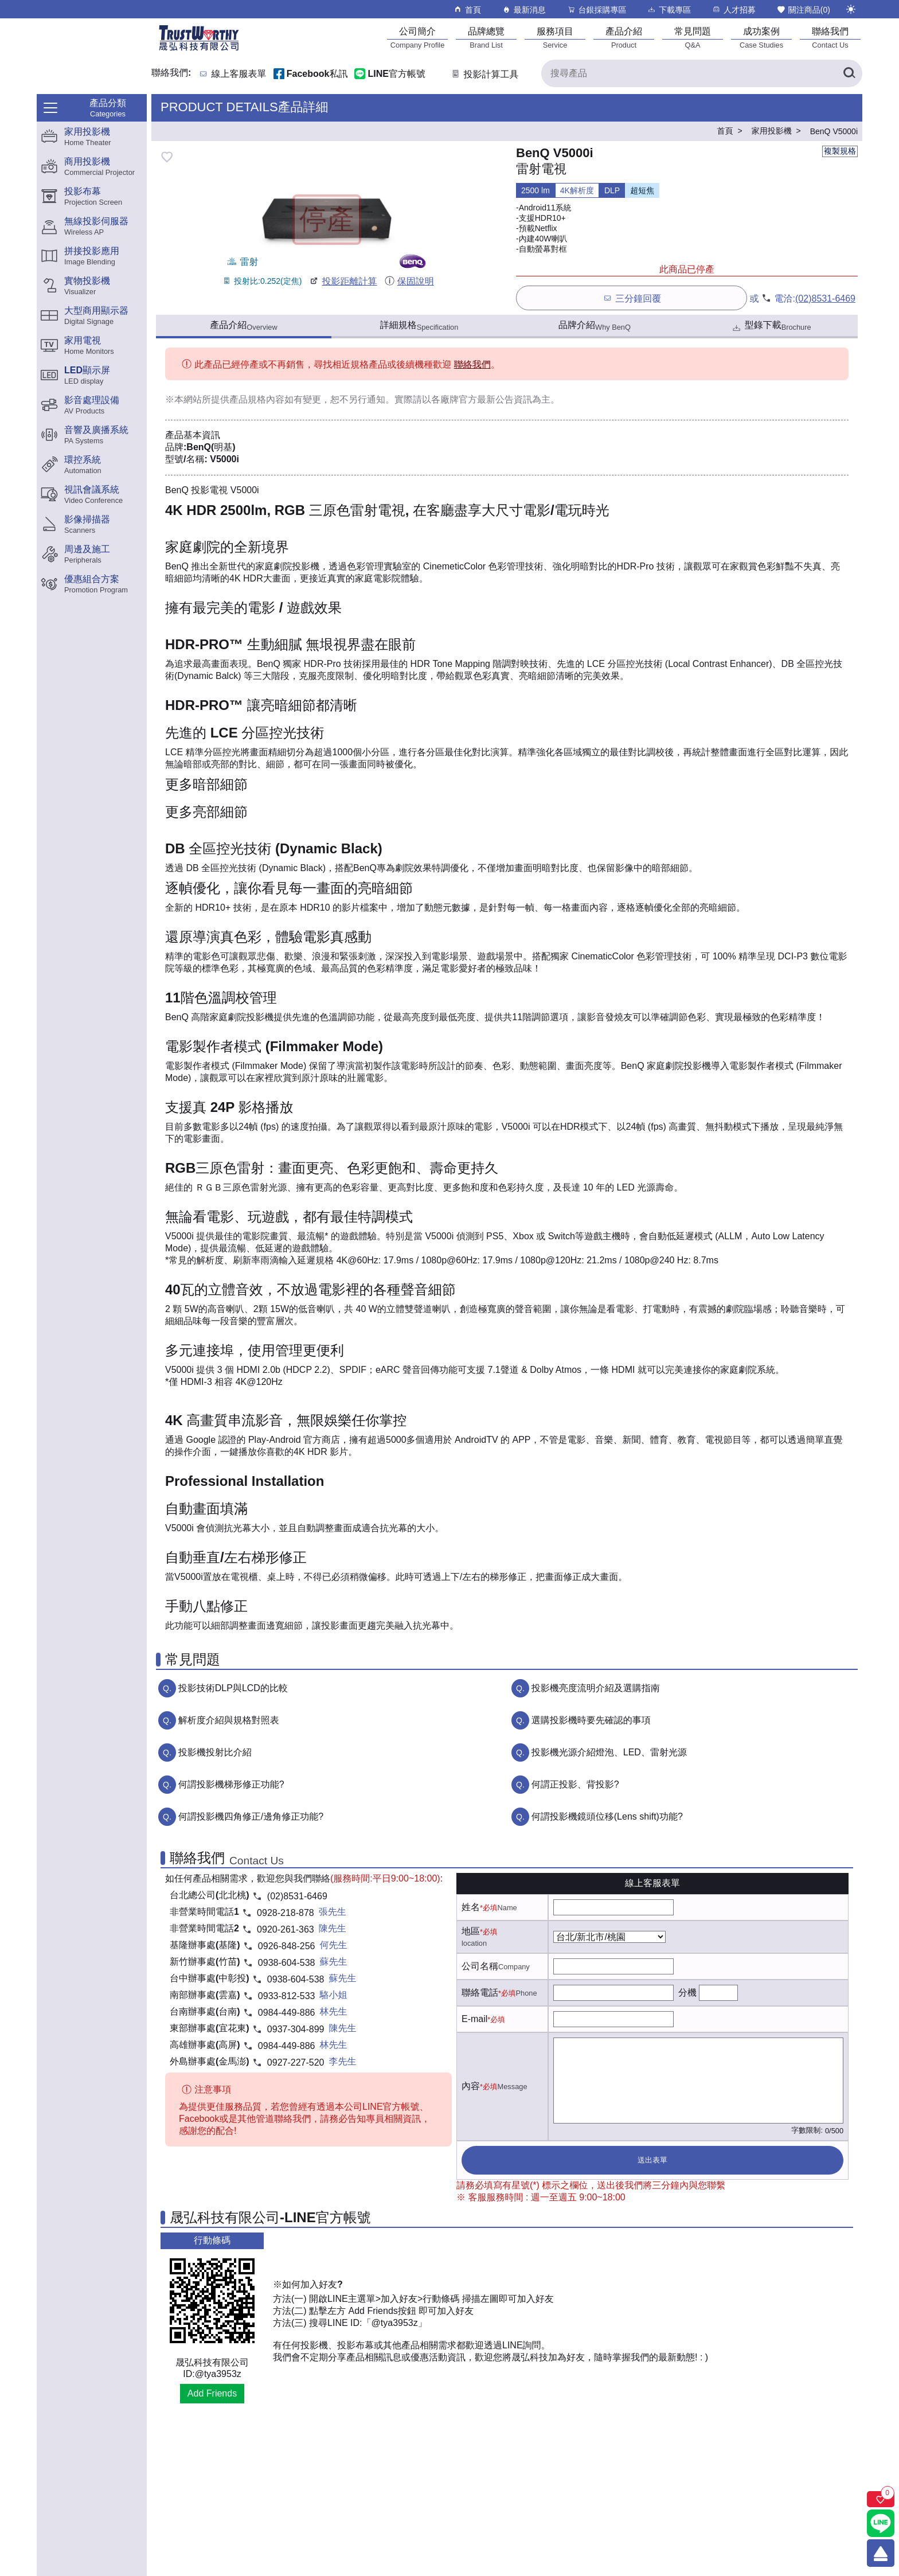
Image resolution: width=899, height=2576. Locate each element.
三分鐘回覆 (631, 297)
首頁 (467, 9)
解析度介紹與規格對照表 (228, 1720)
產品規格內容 (256, 399)
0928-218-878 (285, 1913)
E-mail (474, 2019)
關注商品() (803, 9)
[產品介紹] (624, 37)
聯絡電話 (480, 1992)
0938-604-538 (286, 1963)
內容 (471, 2086)
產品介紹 (243, 325)
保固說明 (409, 281)
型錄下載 (771, 326)
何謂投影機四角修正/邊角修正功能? (250, 1816)
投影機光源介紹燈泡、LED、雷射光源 (609, 1752)
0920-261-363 (285, 1929)
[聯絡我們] (830, 37)
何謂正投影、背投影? (575, 1784)
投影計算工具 (484, 74)
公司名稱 (480, 1966)
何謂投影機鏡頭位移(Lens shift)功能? (607, 1816)
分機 (687, 1992)
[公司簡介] (417, 37)
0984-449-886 (286, 2012)
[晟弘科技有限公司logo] (199, 49)
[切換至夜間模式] (851, 9)
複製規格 (840, 150)
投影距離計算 (342, 281)
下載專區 (669, 9)
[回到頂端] (880, 2553)
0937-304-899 (296, 2029)
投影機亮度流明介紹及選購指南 (595, 1688)
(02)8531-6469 (825, 298)
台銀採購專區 (596, 9)
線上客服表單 (239, 74)
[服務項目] (555, 37)
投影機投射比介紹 (215, 1752)
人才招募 (734, 9)
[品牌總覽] (486, 37)
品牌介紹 (594, 325)
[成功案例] (761, 37)
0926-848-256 (286, 1946)
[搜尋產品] (701, 73)
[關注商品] (880, 2499)
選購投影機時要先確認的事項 (591, 1720)
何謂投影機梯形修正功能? (231, 1784)
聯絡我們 (472, 364)
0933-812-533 (286, 1996)
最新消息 (524, 9)
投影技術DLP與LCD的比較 (233, 1688)
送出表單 (652, 2160)
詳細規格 (419, 325)
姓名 (471, 1907)
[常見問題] (692, 37)
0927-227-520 (296, 2062)
